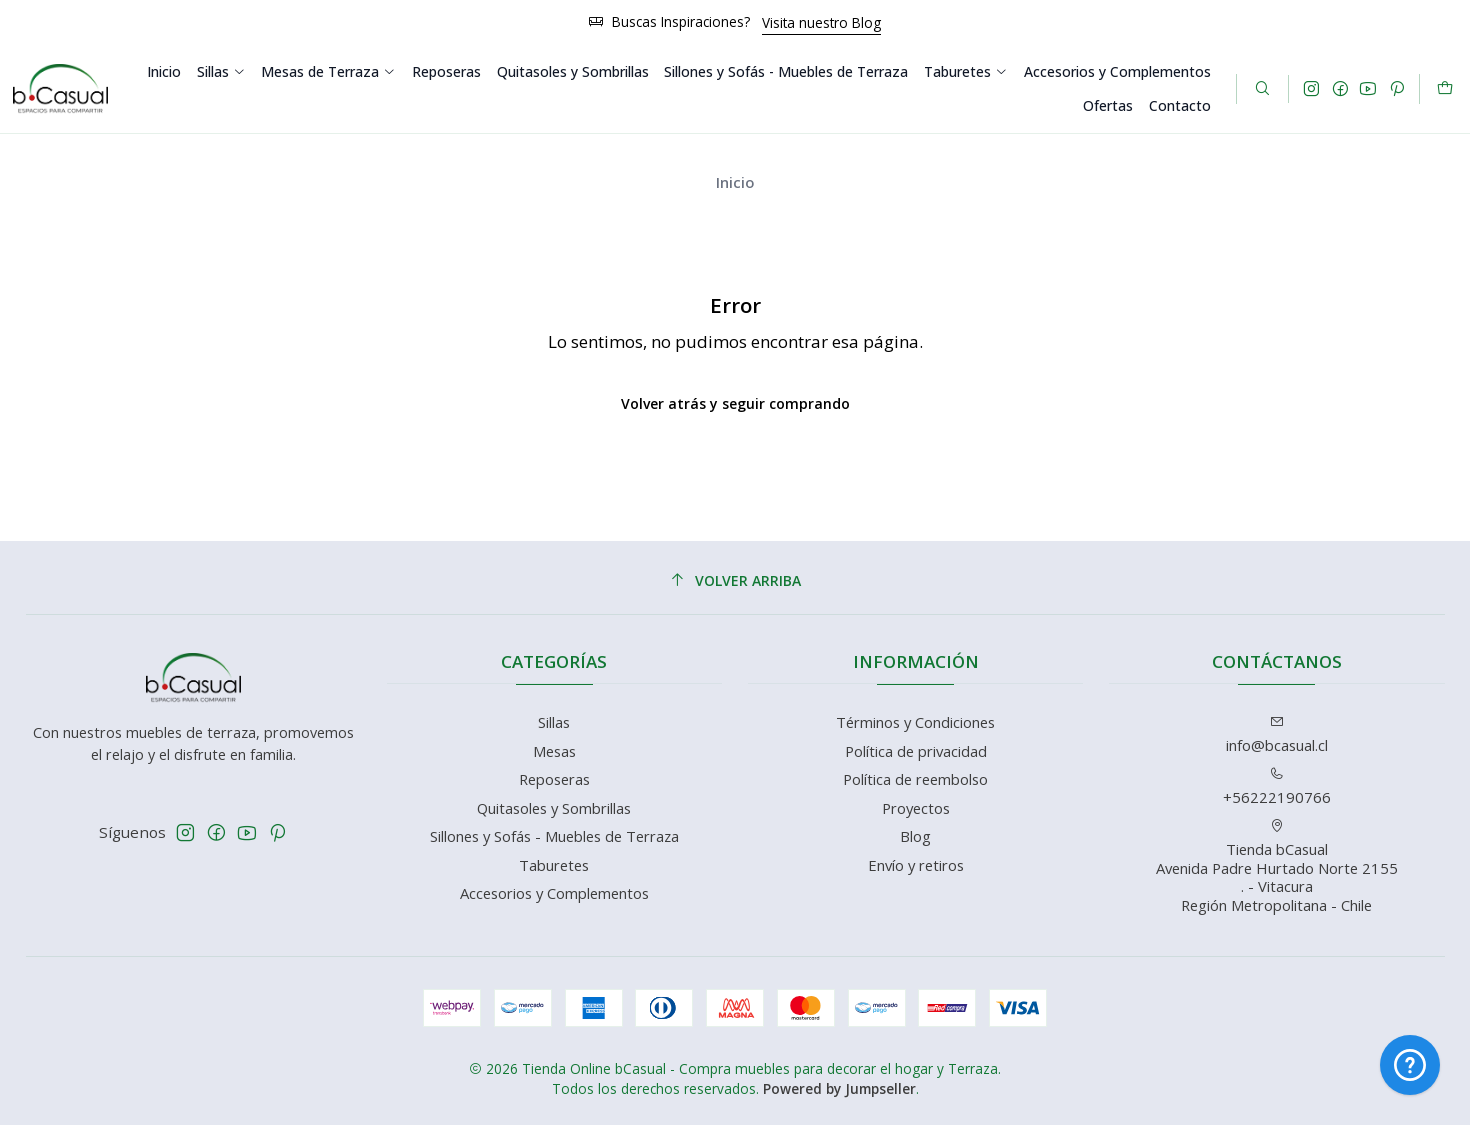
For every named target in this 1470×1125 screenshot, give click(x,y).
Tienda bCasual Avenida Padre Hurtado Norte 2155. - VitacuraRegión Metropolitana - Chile (1277, 867)
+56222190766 (1277, 787)
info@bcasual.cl (1277, 735)
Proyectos (916, 808)
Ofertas (1108, 105)
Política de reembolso (915, 779)
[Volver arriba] (735, 580)
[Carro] (1444, 89)
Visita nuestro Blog (821, 22)
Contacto (1180, 105)
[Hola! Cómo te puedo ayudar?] (1410, 1065)
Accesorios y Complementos (1117, 71)
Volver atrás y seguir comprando (735, 403)
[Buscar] (1263, 89)
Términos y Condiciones (915, 722)
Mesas (554, 751)
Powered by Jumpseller (839, 1088)
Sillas (221, 71)
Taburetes (965, 71)
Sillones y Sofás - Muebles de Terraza (786, 71)
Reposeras (446, 71)
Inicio (164, 71)
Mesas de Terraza (328, 71)
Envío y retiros (916, 865)
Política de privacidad (916, 751)
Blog (915, 836)
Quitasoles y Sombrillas (573, 71)
